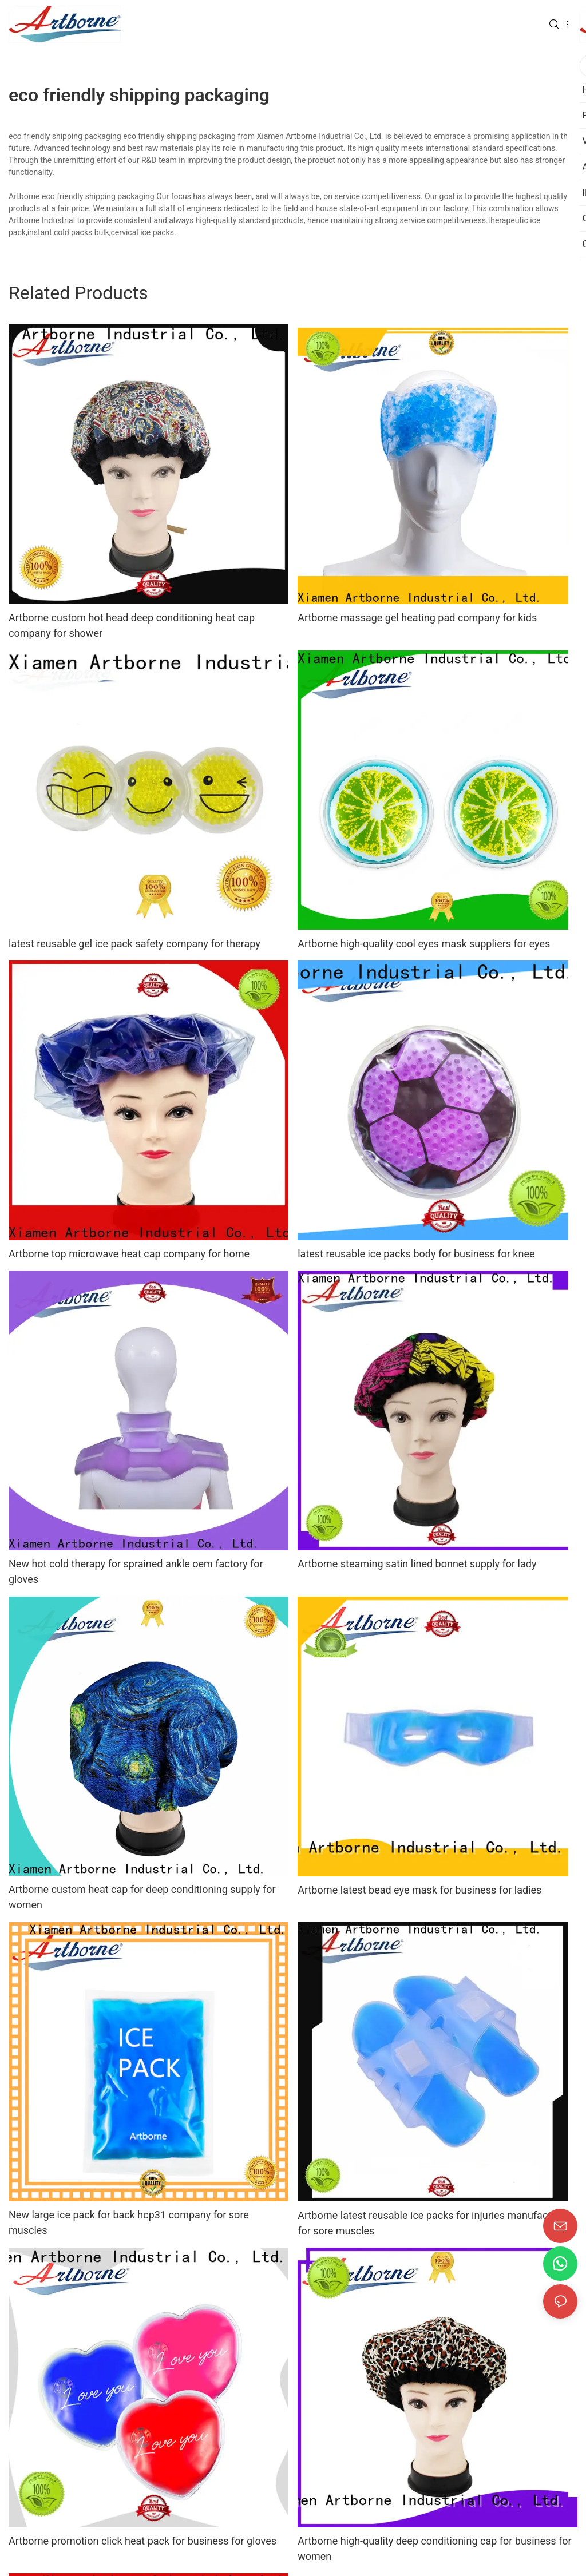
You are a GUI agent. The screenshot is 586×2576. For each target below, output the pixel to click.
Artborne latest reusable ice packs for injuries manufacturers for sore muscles (436, 2223)
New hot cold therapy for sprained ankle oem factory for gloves (136, 1571)
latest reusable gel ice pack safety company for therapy (134, 944)
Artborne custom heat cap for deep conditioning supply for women (142, 1897)
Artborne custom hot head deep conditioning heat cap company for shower (132, 625)
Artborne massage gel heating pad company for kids (417, 618)
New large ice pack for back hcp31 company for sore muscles (129, 2222)
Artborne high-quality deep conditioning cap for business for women (435, 2548)
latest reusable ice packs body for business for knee (416, 1254)
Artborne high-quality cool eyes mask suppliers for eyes (424, 944)
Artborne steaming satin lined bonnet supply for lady (417, 1564)
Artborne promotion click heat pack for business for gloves (142, 2541)
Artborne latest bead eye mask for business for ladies (419, 1890)
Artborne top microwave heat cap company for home (129, 1254)
